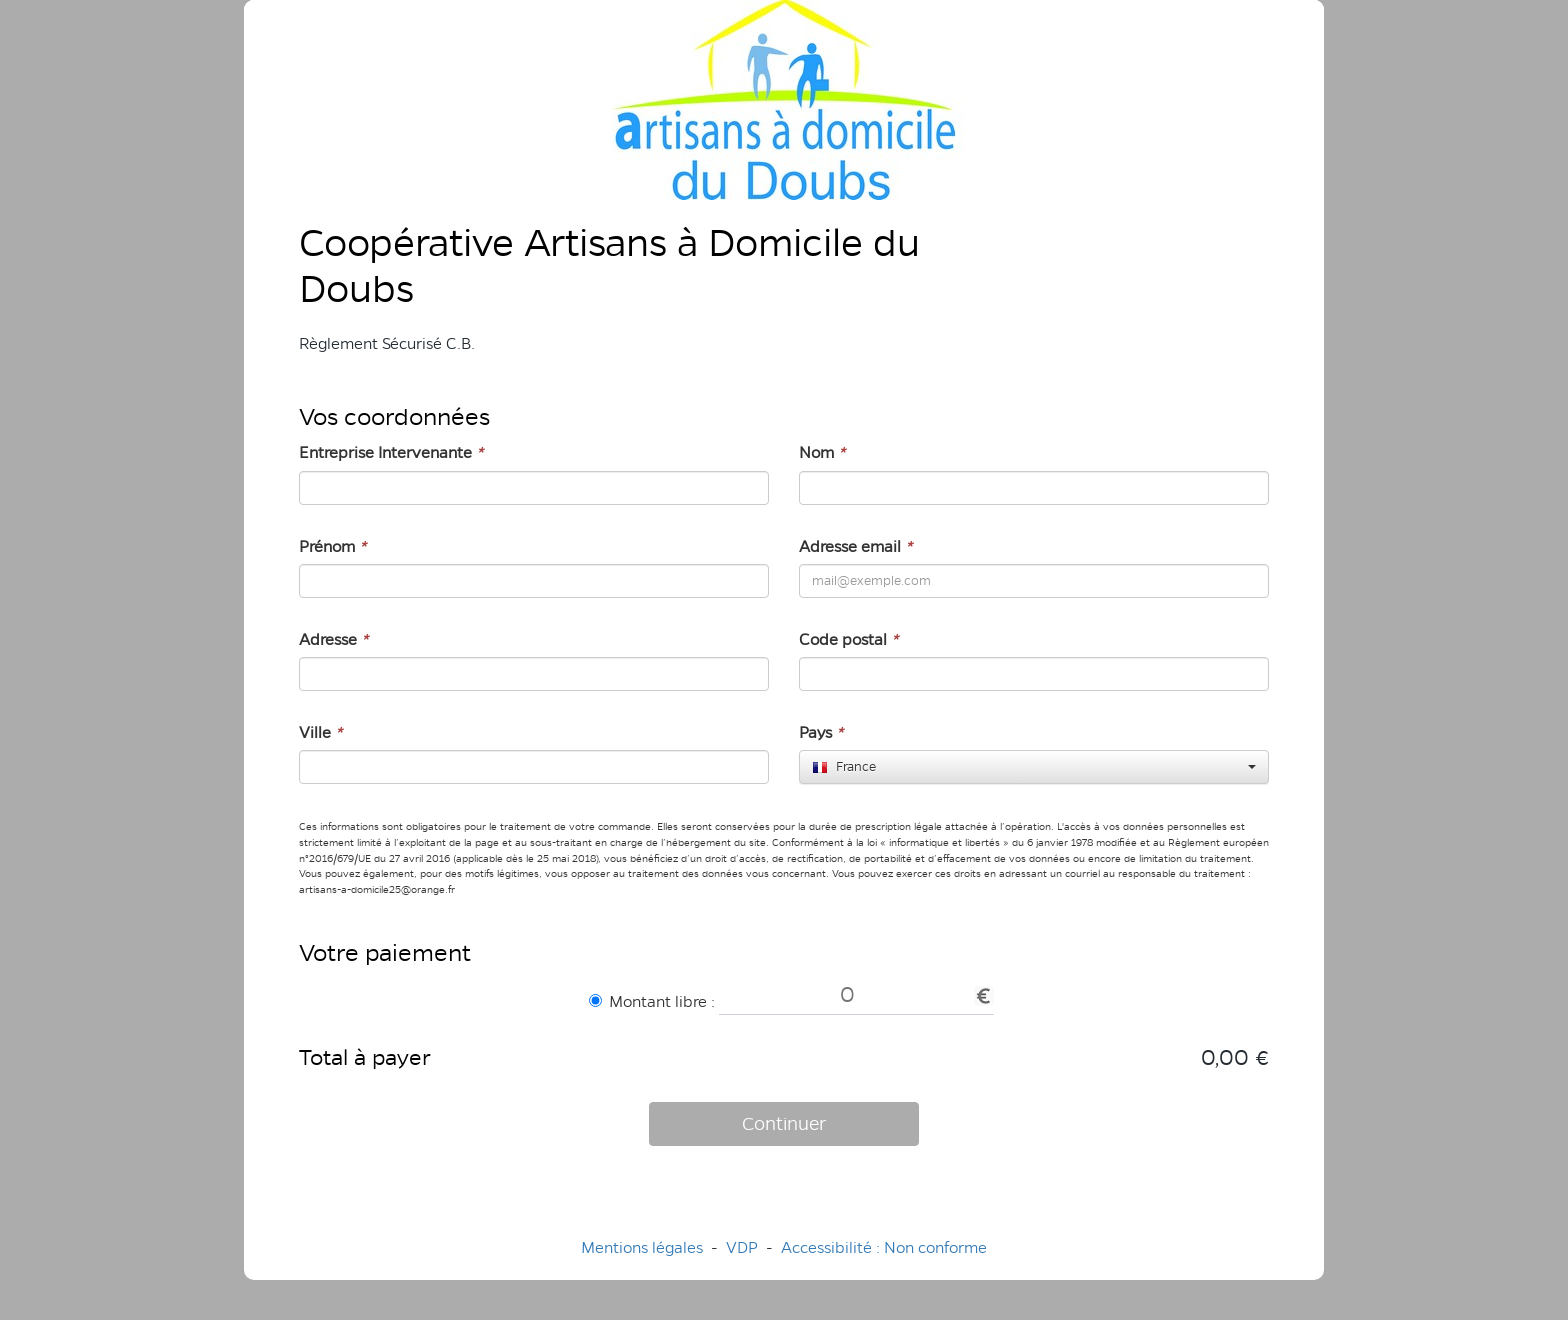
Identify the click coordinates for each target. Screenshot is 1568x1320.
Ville (320, 732)
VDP (744, 1247)
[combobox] (1034, 767)
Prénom (332, 546)
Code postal (848, 639)
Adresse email (855, 546)
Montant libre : (652, 1001)
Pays (821, 732)
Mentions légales (642, 1247)
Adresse (333, 639)
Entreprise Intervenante (391, 452)
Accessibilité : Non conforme (884, 1247)
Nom (822, 452)
